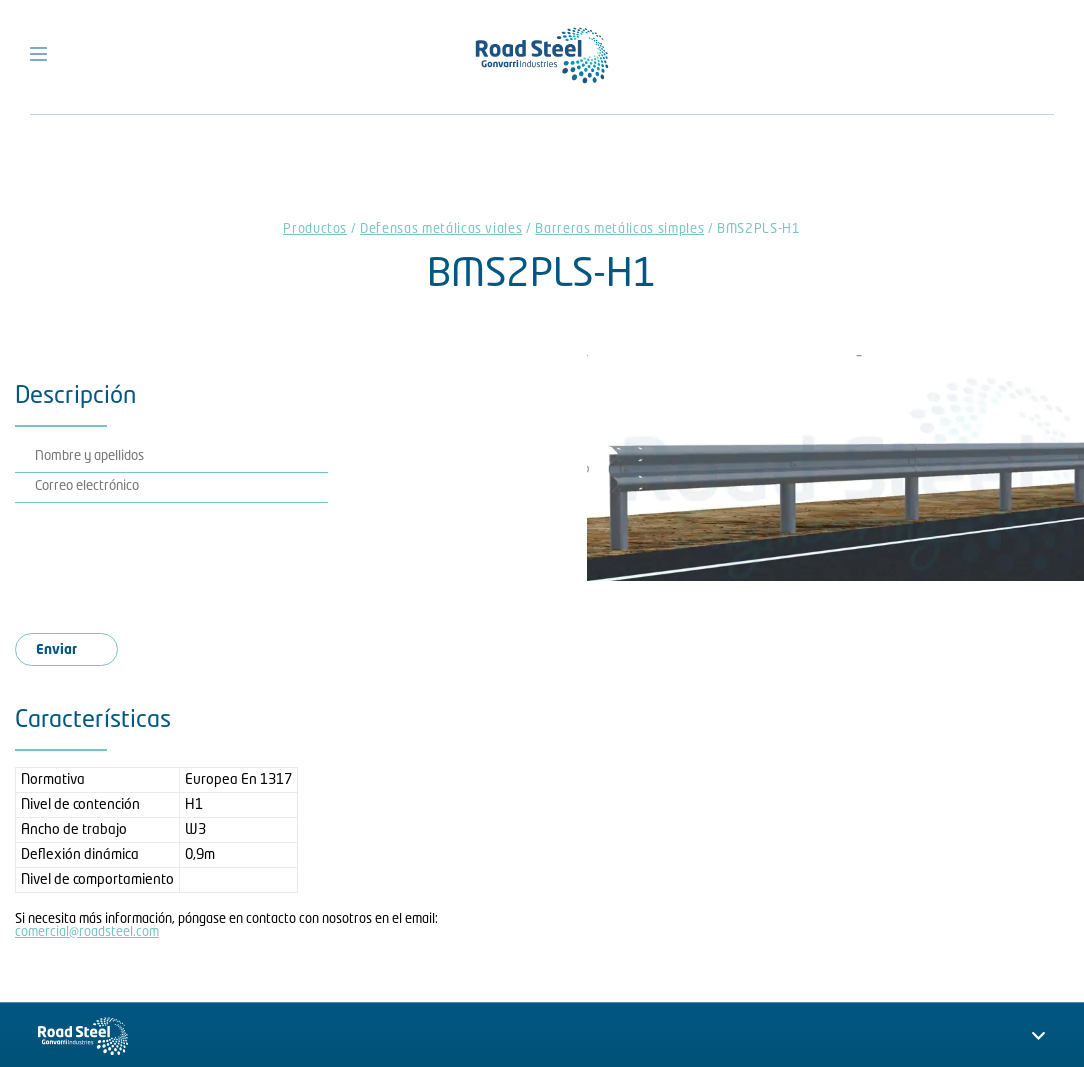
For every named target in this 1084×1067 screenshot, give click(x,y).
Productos (315, 229)
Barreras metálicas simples (619, 229)
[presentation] (187, 562)
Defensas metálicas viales (441, 229)
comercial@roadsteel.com (87, 932)
